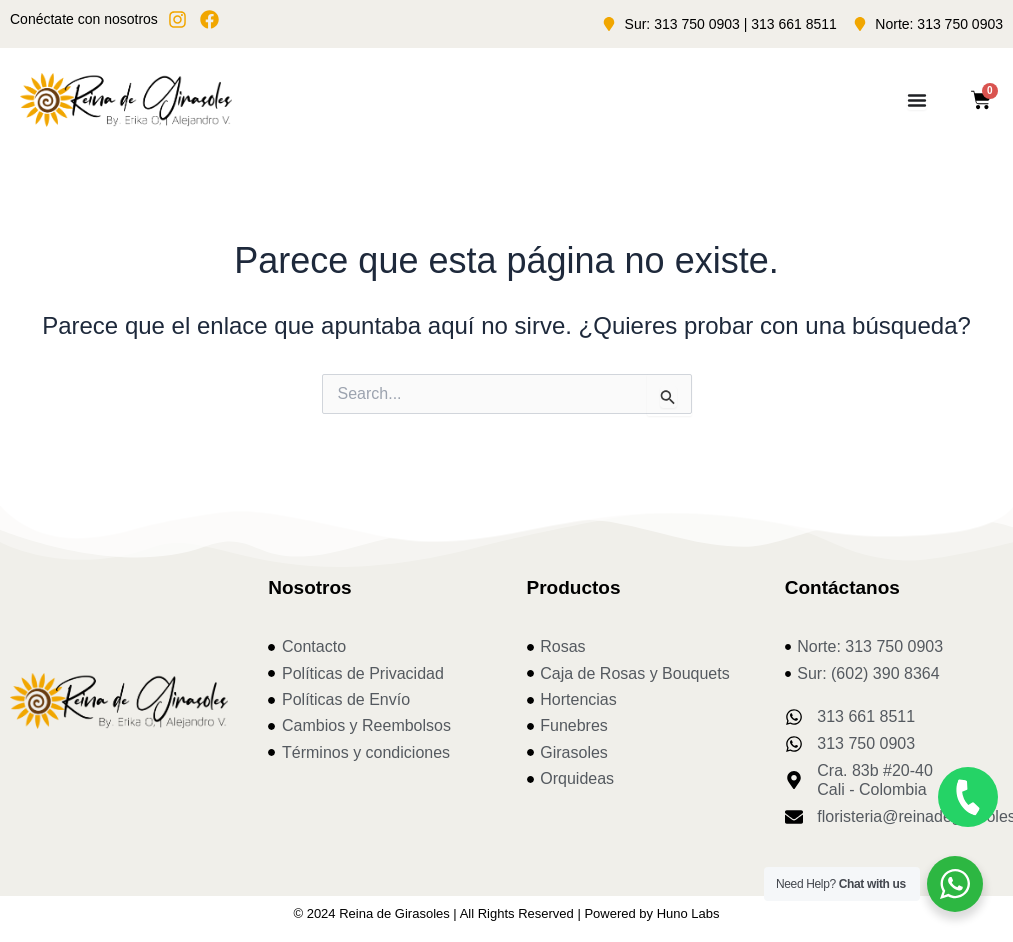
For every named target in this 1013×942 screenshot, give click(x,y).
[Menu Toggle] (917, 100)
